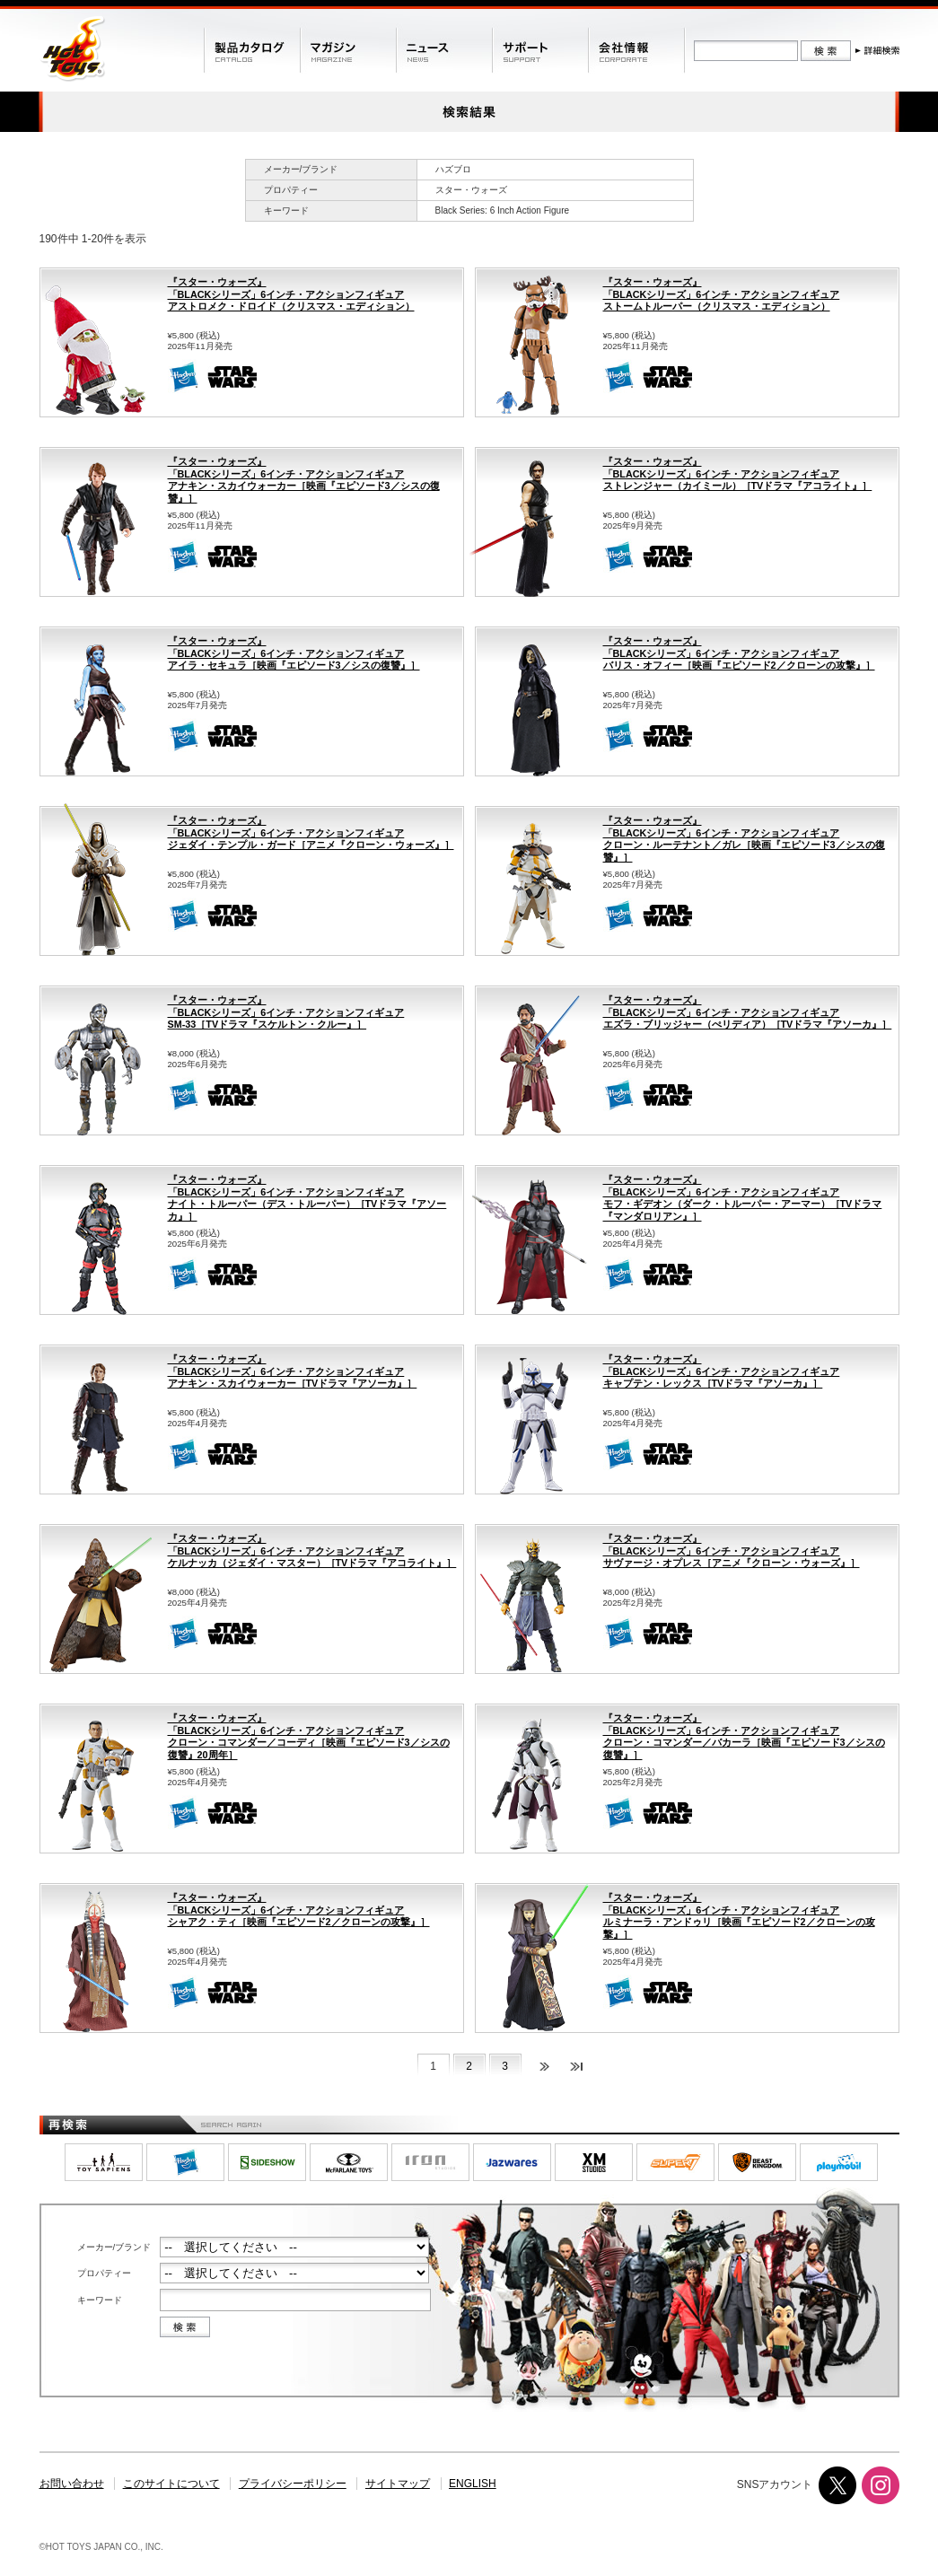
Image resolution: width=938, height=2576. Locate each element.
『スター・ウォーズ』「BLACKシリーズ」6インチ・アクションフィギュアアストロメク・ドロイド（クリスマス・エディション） (291, 293)
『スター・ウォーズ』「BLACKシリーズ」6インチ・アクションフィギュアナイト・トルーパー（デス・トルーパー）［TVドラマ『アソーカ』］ (307, 1198)
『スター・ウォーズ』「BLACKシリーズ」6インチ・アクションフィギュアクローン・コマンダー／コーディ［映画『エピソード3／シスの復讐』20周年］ (309, 1736)
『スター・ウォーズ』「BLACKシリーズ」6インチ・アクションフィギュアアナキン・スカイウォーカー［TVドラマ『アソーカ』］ (292, 1371)
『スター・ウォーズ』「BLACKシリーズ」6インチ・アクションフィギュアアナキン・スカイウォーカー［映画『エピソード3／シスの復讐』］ (304, 480)
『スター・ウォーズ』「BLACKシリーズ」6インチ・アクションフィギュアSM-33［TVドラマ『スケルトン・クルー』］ (286, 1012)
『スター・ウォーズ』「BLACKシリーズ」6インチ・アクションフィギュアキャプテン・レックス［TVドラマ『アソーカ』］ (721, 1371)
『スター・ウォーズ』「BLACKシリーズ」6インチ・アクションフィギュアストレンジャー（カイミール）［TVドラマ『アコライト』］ (737, 473)
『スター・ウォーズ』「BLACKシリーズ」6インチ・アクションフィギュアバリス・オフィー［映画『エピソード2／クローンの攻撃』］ (739, 652)
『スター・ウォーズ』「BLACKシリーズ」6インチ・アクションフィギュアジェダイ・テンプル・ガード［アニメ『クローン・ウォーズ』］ (311, 832)
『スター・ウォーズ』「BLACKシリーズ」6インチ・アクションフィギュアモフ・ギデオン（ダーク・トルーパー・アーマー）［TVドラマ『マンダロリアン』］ (742, 1198)
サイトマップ (397, 2483)
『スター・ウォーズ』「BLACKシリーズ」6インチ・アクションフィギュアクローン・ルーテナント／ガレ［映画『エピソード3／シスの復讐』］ (744, 839)
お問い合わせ (71, 2483)
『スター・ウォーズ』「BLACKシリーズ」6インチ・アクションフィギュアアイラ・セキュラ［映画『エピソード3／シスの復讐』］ (294, 652)
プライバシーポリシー (292, 2483)
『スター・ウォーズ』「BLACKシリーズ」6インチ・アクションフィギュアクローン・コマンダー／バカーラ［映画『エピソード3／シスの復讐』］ (744, 1736)
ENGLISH (472, 2483)
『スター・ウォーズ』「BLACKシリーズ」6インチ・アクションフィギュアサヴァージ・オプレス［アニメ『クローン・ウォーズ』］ (731, 1550)
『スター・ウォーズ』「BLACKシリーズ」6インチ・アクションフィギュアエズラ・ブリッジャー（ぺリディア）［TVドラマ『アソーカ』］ (747, 1012)
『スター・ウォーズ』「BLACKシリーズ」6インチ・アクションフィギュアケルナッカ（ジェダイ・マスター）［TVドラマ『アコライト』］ (312, 1550)
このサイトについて (171, 2483)
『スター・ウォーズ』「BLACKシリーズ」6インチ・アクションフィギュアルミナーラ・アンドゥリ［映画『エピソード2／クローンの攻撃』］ (739, 1916)
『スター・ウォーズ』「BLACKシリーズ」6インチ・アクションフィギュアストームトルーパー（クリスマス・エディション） (721, 293)
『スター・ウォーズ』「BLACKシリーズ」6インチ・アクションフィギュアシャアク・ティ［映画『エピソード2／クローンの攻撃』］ (299, 1909)
